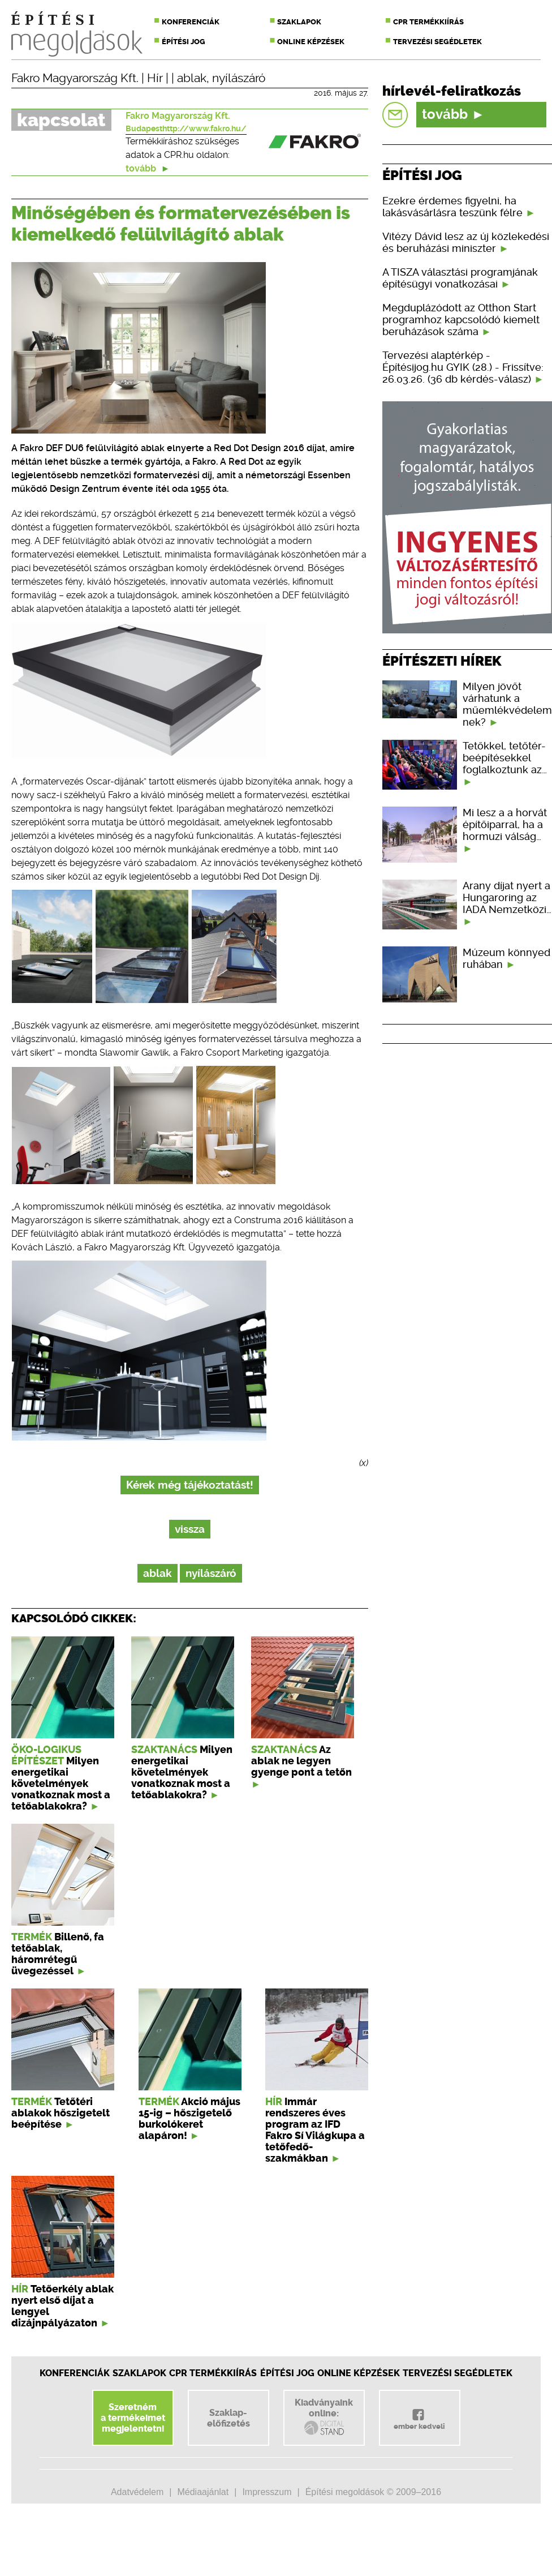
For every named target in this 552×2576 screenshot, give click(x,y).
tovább (148, 168)
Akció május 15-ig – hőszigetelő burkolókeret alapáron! (189, 2118)
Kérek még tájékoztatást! (189, 1484)
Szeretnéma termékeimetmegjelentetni (133, 2418)
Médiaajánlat (202, 2492)
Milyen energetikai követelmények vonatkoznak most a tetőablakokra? (60, 1783)
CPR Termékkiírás (213, 2373)
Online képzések (310, 41)
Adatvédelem (137, 2492)
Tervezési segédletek (437, 41)
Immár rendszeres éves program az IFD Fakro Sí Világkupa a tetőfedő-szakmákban (315, 2130)
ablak (191, 78)
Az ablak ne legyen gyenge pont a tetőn (301, 1761)
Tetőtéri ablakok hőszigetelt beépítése (60, 2113)
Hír (155, 78)
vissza (190, 1529)
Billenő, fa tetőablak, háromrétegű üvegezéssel (57, 1954)
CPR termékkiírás (428, 22)
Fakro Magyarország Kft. (75, 78)
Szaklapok (299, 22)
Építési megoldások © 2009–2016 (373, 2492)
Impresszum (266, 2492)
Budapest (144, 128)
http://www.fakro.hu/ (204, 128)
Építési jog (183, 41)
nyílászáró (238, 78)
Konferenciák (190, 22)
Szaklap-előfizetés (228, 2418)
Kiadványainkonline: (324, 2417)
